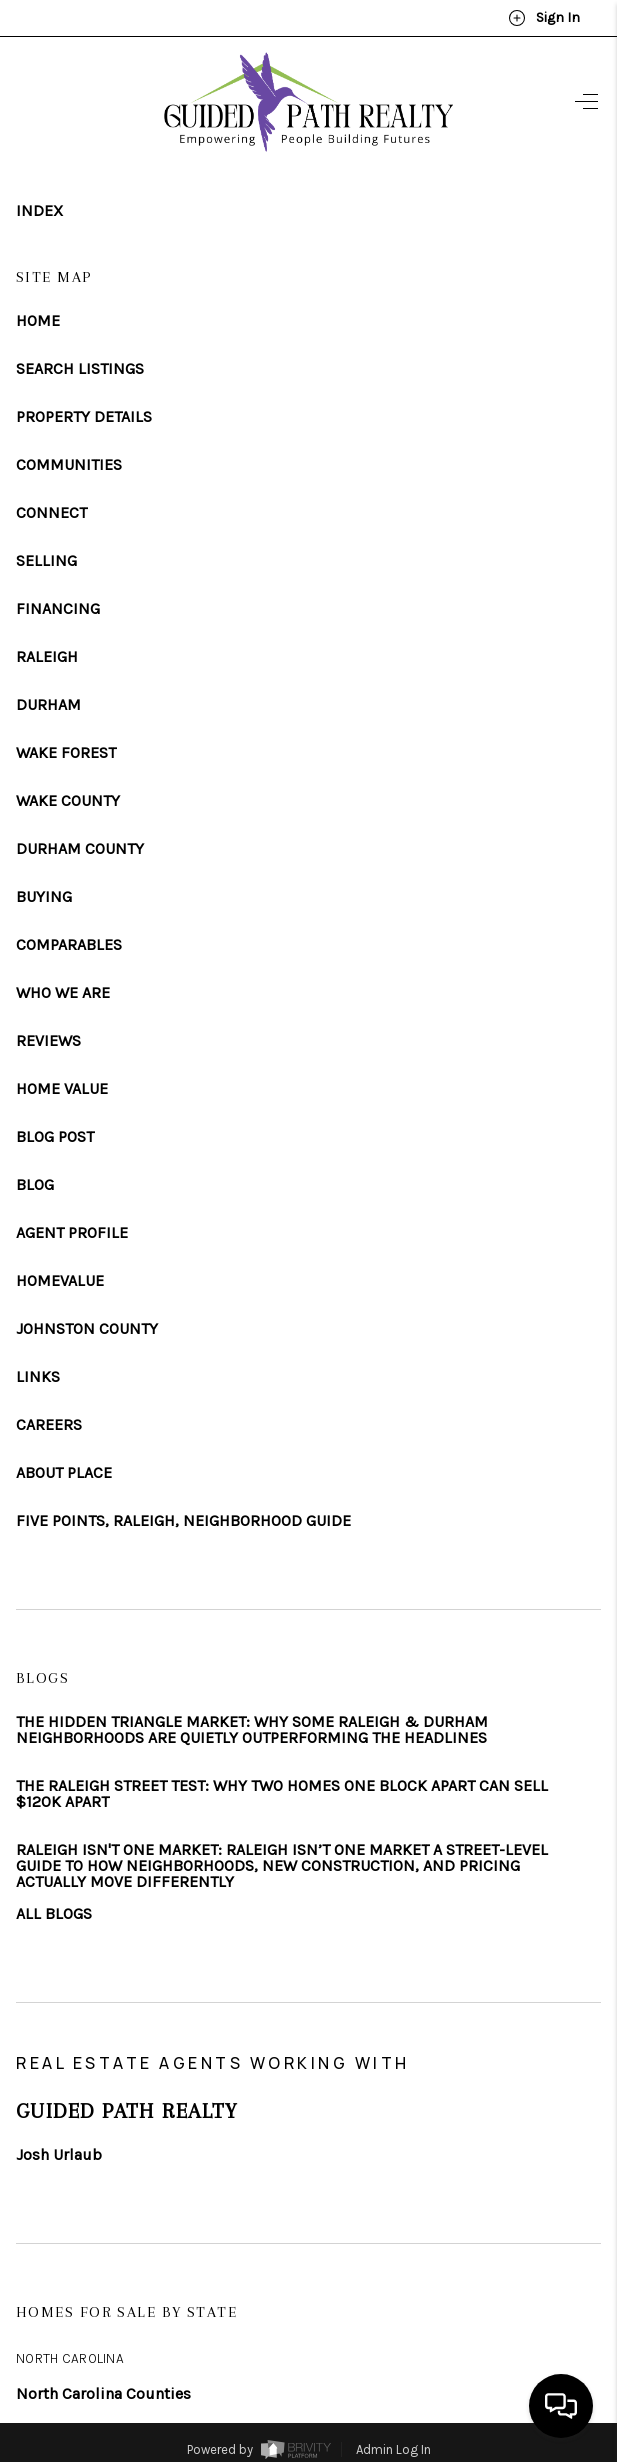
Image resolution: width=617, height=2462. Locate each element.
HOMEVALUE (60, 1281)
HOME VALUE (62, 1089)
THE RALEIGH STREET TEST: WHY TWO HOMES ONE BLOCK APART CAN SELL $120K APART (282, 1794)
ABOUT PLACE (64, 1473)
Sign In (544, 18)
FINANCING (58, 609)
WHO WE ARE (63, 993)
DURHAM (48, 705)
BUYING (44, 897)
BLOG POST (55, 1137)
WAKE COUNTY (68, 801)
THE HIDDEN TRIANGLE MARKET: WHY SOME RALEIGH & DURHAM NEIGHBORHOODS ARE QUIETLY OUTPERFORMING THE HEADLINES (252, 1730)
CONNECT (51, 513)
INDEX (39, 210)
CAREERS (49, 1425)
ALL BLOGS (54, 1914)
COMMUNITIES (69, 465)
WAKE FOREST (66, 753)
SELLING (46, 561)
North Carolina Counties (103, 2393)
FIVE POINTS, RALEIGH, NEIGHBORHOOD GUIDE (183, 1521)
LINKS (38, 1377)
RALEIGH (47, 657)
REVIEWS (48, 1041)
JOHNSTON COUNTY (87, 1329)
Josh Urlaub (59, 2155)
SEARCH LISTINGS (80, 369)
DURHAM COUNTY (80, 849)
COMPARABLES (69, 945)
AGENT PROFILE (72, 1233)
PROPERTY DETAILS (84, 417)
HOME (38, 321)
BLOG (35, 1185)
